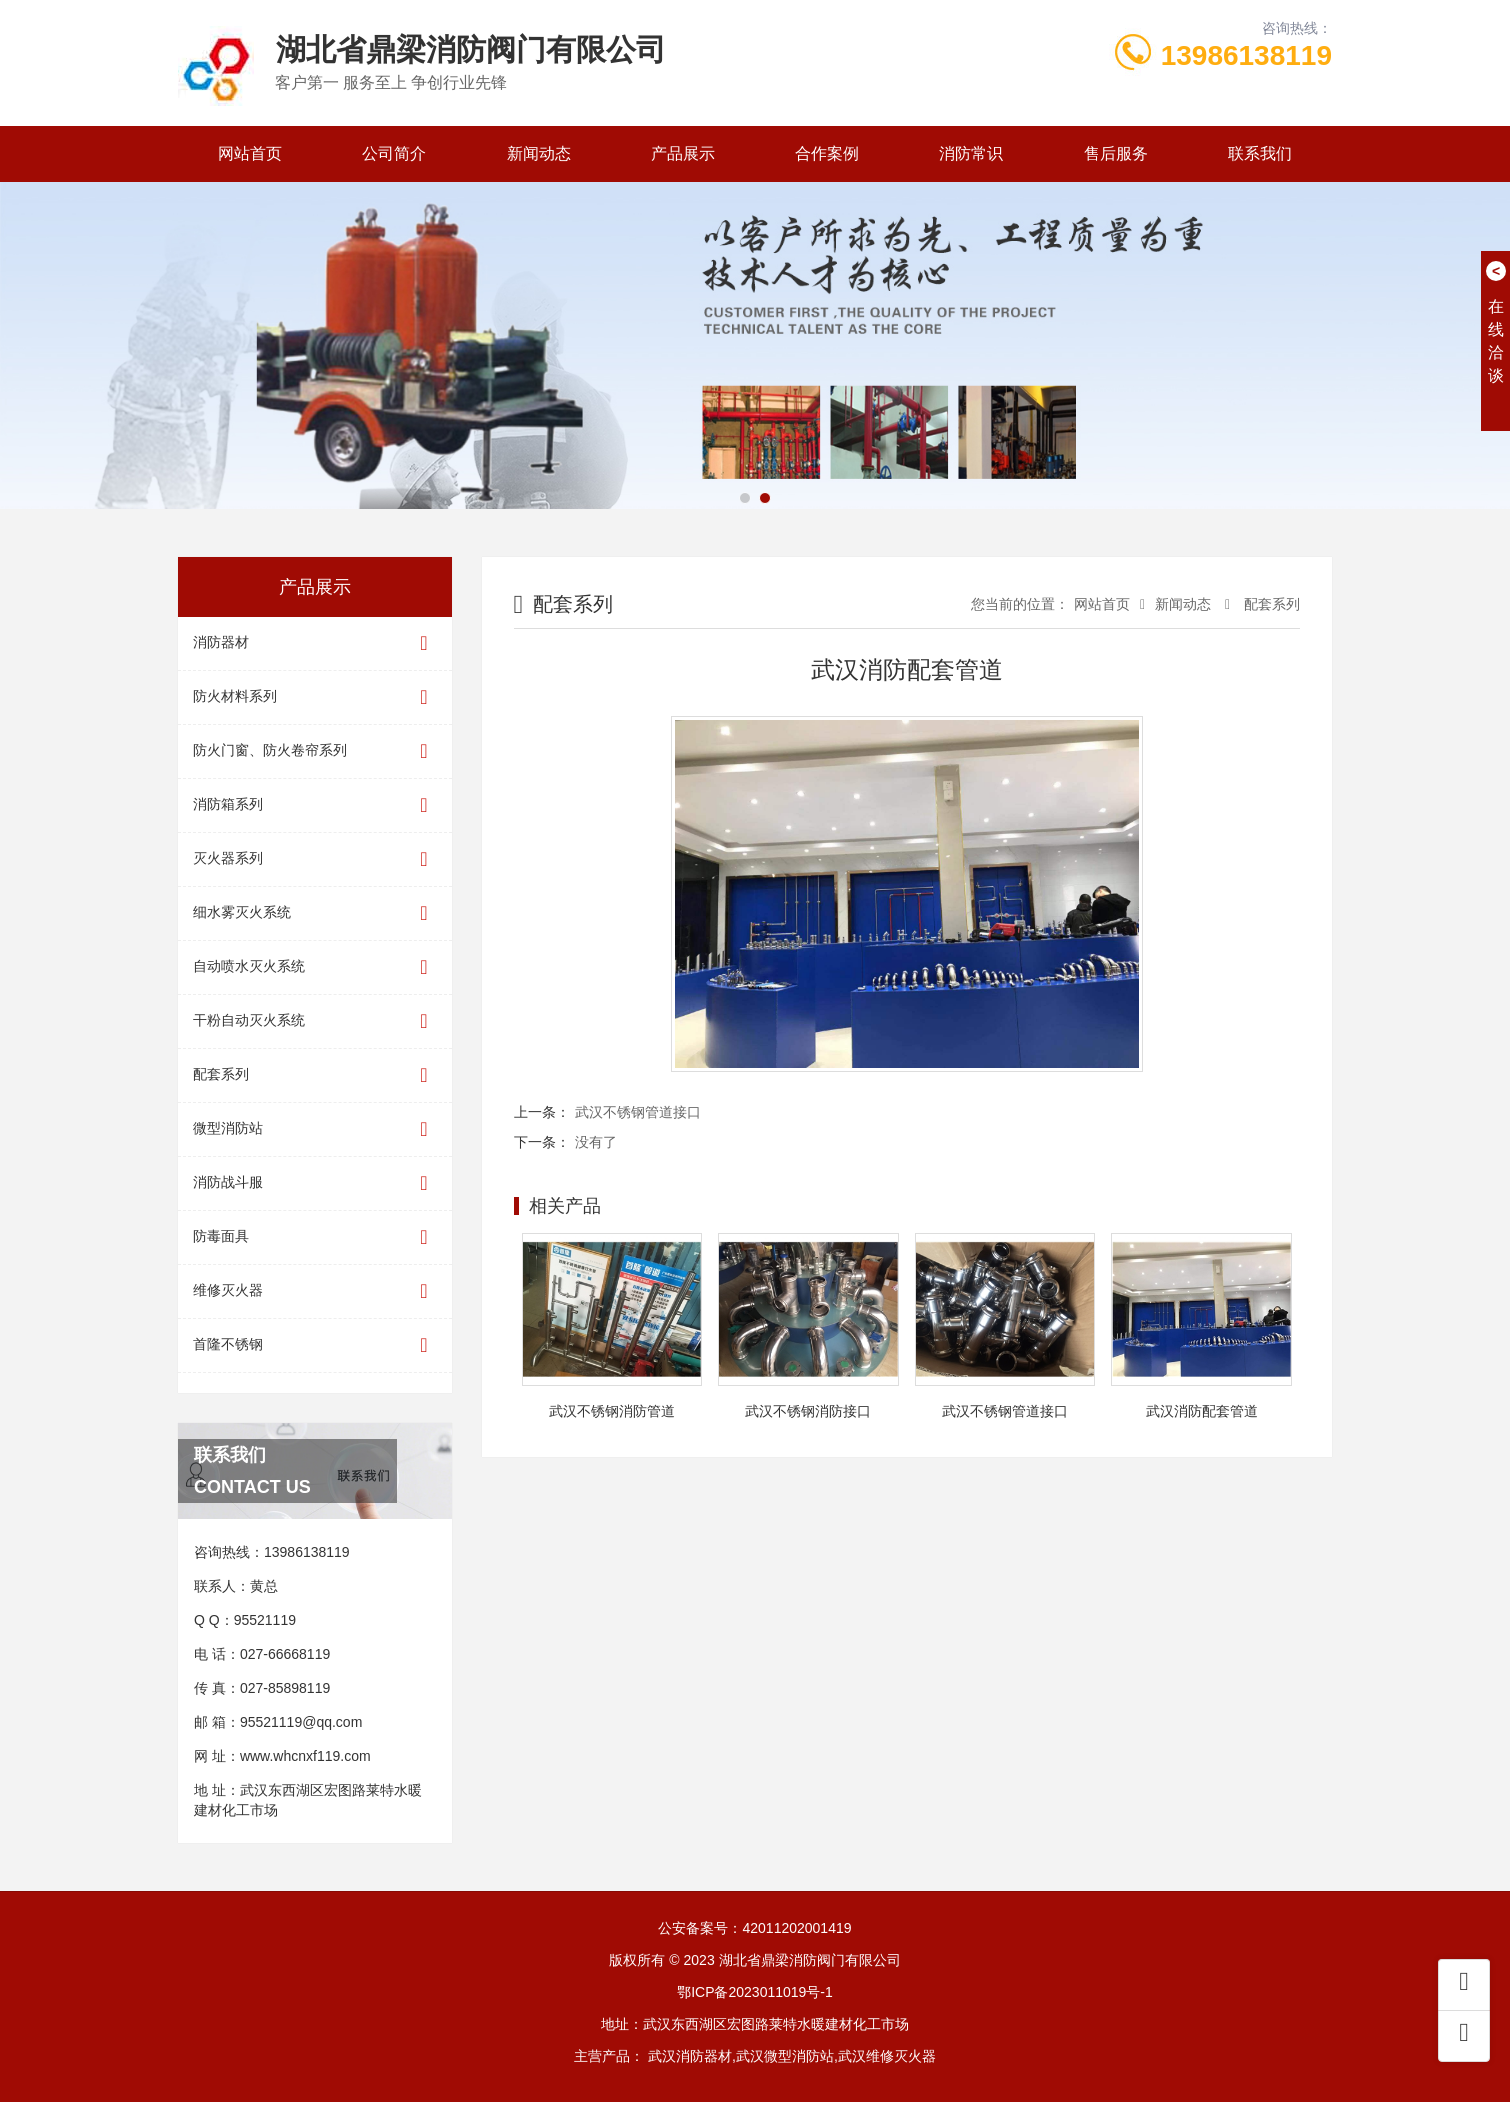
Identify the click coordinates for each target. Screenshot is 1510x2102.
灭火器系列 (315, 859)
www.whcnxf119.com (305, 1756)
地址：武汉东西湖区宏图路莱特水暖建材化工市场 (755, 2024)
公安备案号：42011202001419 (754, 1928)
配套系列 (315, 1075)
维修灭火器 (315, 1291)
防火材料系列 (315, 697)
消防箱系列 (315, 805)
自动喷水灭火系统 (315, 967)
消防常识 (971, 153)
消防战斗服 (315, 1183)
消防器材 (315, 643)
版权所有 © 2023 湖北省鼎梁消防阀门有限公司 (754, 1960)
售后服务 (1116, 153)
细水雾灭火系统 (315, 913)
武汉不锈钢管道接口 (638, 1112)
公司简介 (394, 153)
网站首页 (250, 153)
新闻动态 (539, 153)
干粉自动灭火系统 (315, 1021)
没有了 (596, 1142)
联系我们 (1260, 153)
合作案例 (827, 153)
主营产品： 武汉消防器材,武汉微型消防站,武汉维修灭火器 (755, 2056)
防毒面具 (315, 1237)
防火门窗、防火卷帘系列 (315, 751)
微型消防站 (315, 1129)
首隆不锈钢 (315, 1345)
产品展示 (683, 153)
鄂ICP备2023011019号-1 (755, 1992)
